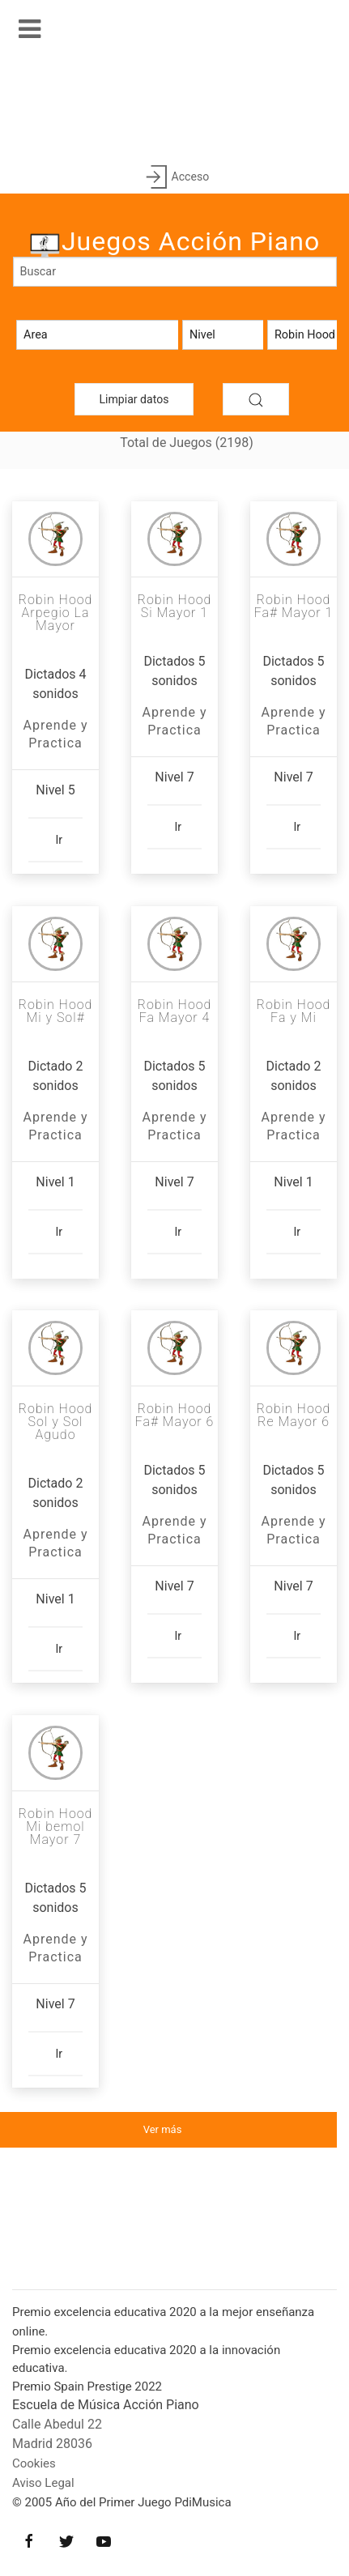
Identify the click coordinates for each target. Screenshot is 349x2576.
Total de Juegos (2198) (186, 442)
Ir (59, 838)
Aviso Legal (43, 2483)
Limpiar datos (134, 399)
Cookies (34, 2463)
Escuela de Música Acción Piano (105, 2404)
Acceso (174, 178)
